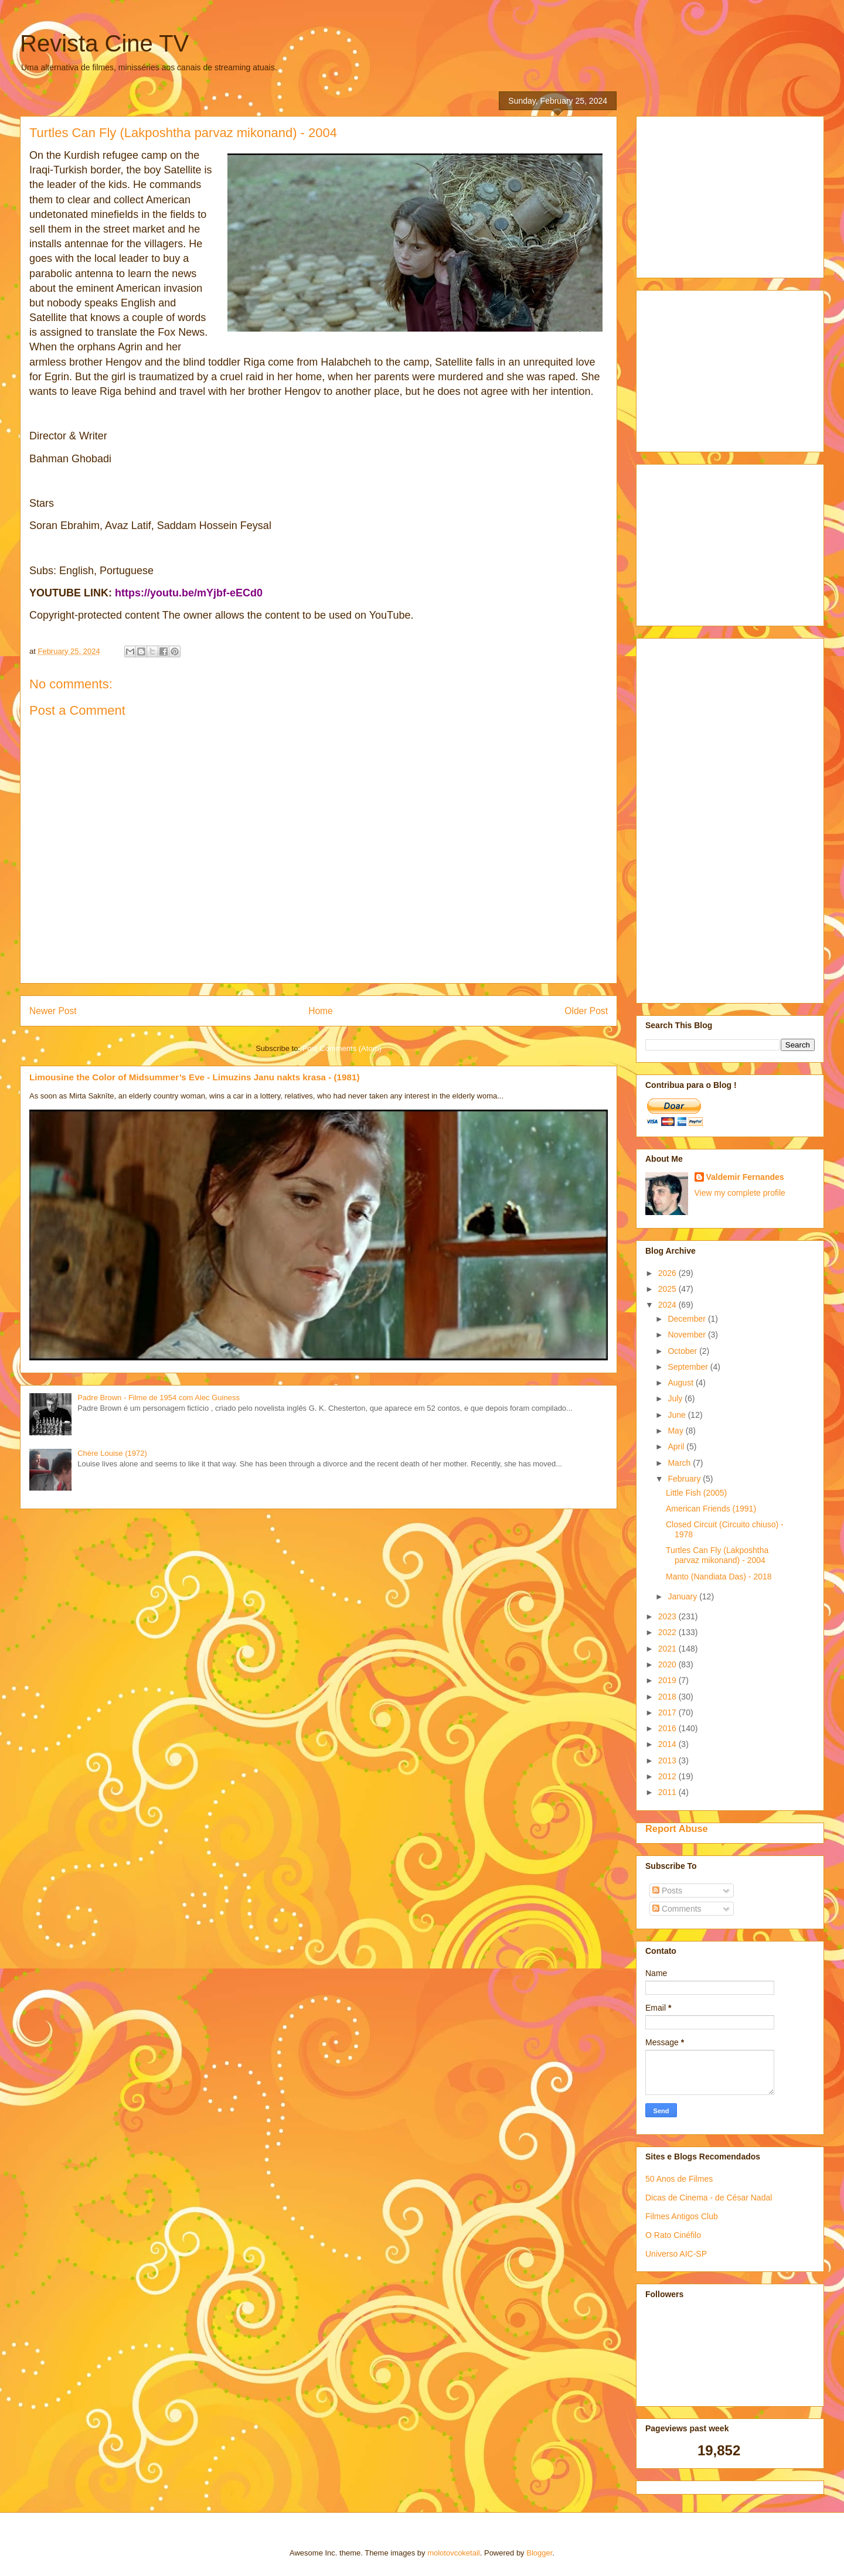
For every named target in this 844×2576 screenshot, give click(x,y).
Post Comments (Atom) (342, 1048)
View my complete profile (740, 1192)
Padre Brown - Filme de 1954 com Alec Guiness (158, 1397)
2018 (668, 1696)
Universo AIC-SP (676, 2253)
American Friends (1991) (711, 1508)
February (685, 1478)
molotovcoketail (453, 2552)
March (680, 1463)
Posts (667, 1890)
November (687, 1334)
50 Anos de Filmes (679, 2178)
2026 (668, 1273)
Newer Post (53, 1011)
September (689, 1366)
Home (320, 1011)
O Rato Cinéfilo (673, 2235)
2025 (668, 1289)
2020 (668, 1664)
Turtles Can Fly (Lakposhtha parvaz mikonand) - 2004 (717, 1555)
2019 (668, 1680)
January (683, 1596)
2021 (668, 1648)
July (676, 1398)
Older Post (586, 1011)
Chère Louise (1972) (112, 1453)
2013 (668, 1760)
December (687, 1318)
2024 (668, 1304)
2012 (668, 1776)
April (677, 1446)
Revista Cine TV (104, 43)
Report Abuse (676, 1828)
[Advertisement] (733, 194)
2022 (668, 1632)
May (676, 1430)
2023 (668, 1616)
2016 (668, 1728)
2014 (668, 1744)
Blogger (539, 2552)
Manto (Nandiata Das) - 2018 (719, 1576)
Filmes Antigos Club (681, 2216)
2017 (668, 1712)
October (683, 1351)
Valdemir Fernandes (745, 1177)
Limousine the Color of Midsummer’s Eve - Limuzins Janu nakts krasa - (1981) (194, 1077)
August (681, 1382)
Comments (677, 1908)
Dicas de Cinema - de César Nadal (708, 2197)
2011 (668, 1792)
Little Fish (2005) (696, 1492)
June (678, 1415)
